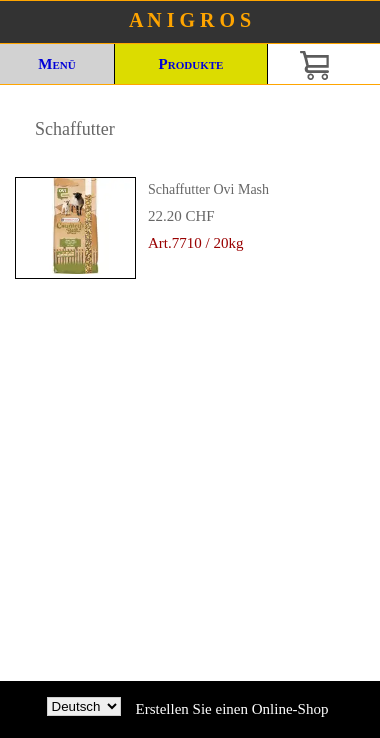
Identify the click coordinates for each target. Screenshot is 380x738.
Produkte (191, 64)
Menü (56, 64)
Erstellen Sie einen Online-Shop (232, 709)
